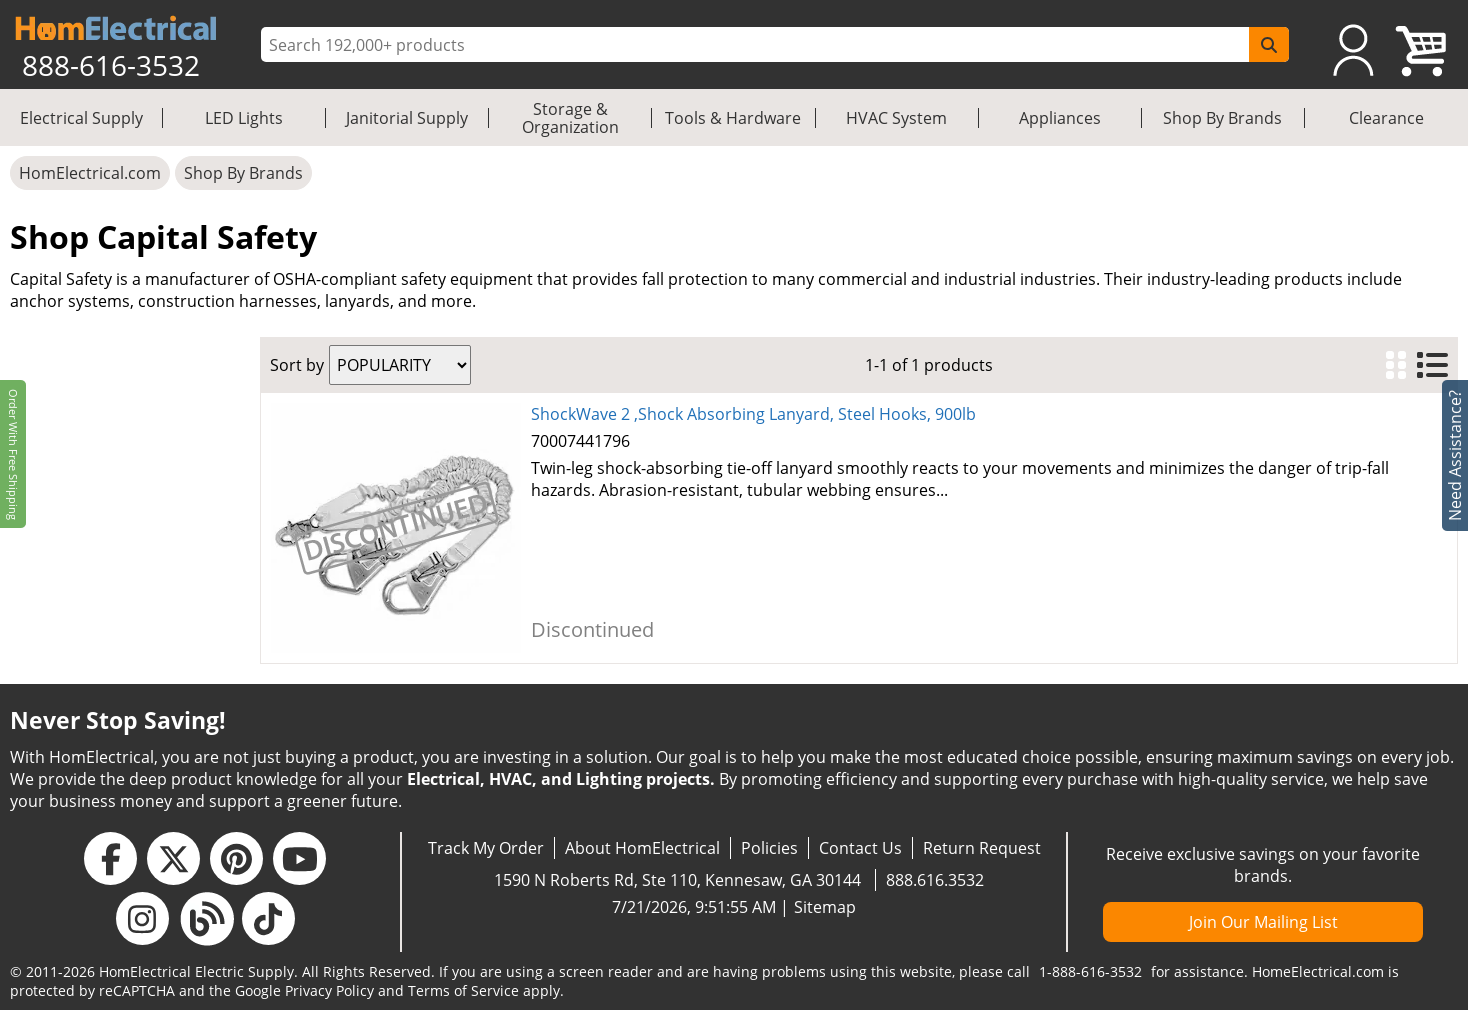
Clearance (1386, 118)
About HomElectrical (642, 848)
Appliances (1060, 118)
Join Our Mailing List (1263, 922)
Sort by (297, 365)
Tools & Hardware (733, 118)
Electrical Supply (81, 118)
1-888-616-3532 (1090, 971)
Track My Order (486, 848)
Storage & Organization (570, 118)
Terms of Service (463, 990)
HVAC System (896, 118)
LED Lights (244, 118)
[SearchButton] (1269, 44)
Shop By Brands (1222, 118)
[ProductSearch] (757, 45)
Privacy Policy (329, 990)
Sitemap (825, 907)
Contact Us (860, 848)
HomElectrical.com (90, 173)
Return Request (982, 848)
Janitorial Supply (407, 118)
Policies (769, 848)
